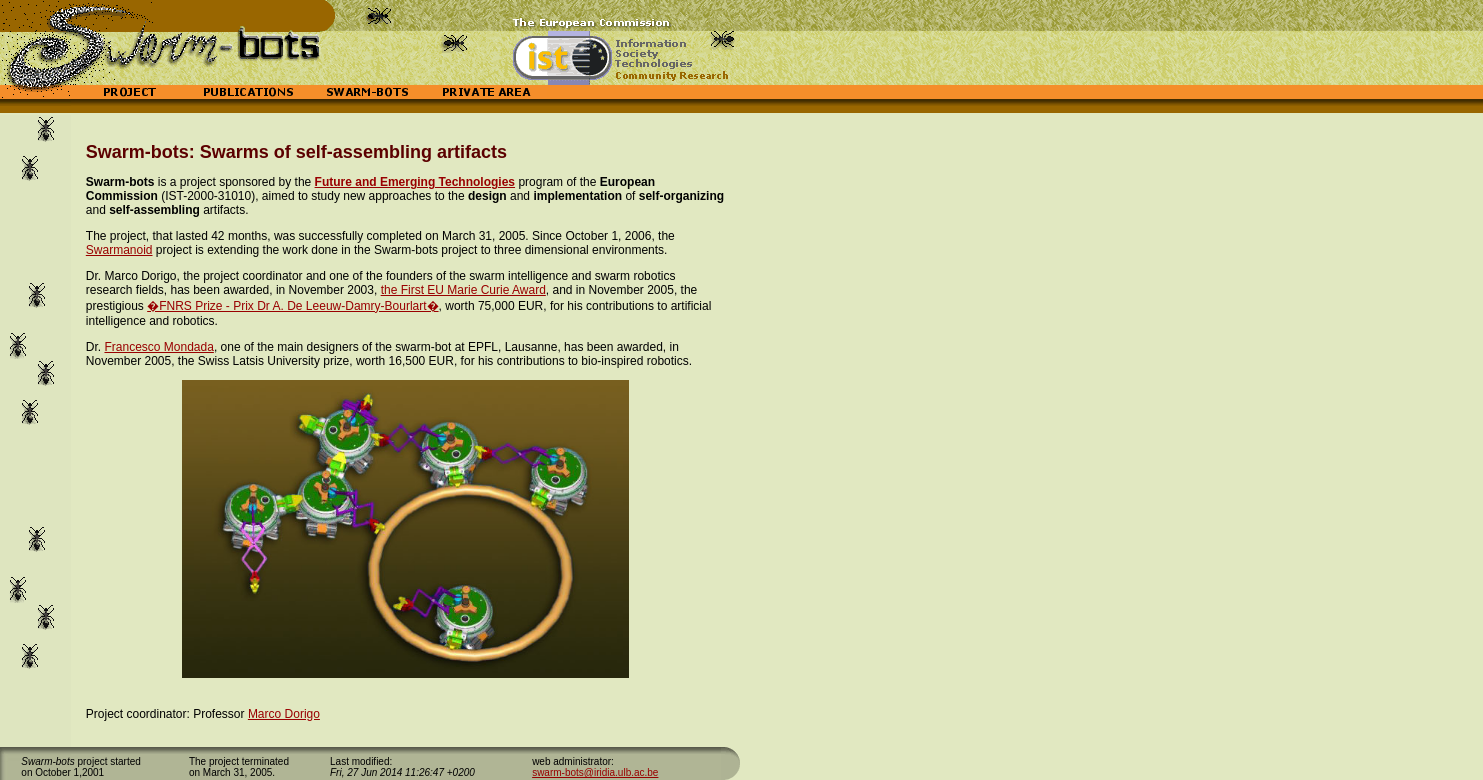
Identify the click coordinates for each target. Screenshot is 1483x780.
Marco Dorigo (284, 714)
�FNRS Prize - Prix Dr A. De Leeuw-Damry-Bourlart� (292, 306)
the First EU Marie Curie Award (463, 290)
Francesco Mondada (158, 347)
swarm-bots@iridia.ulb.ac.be (595, 772)
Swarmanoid (119, 250)
